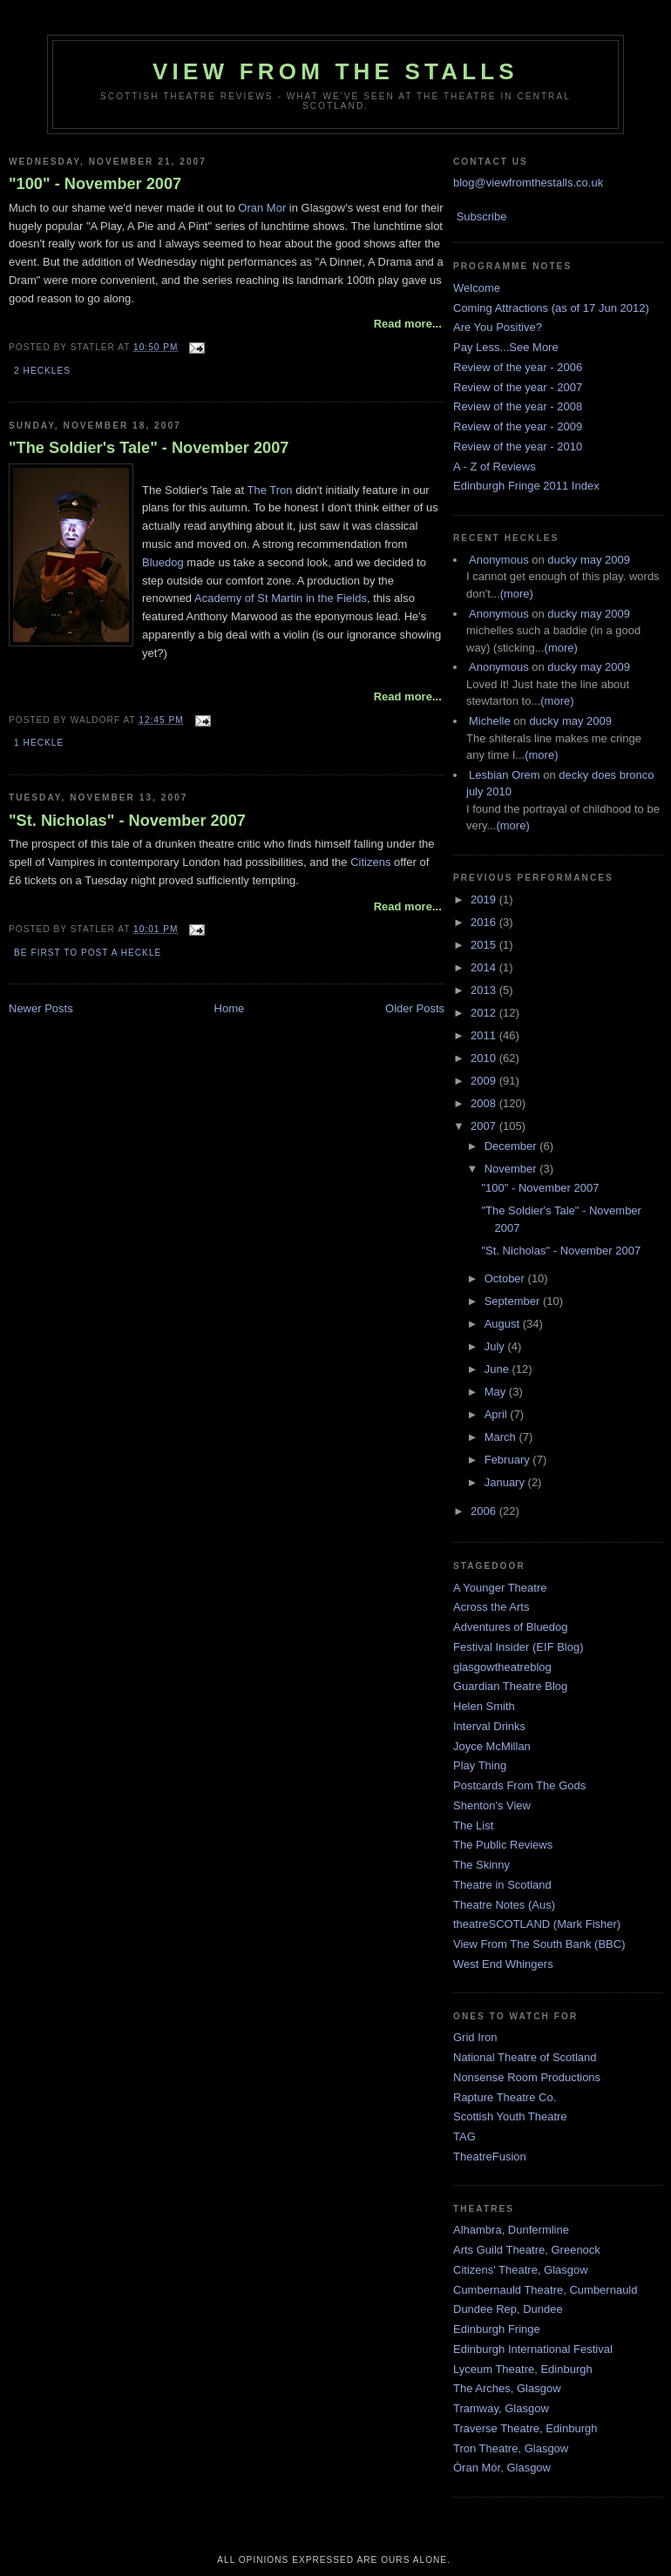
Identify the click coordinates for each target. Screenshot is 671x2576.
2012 (485, 1012)
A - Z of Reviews (494, 466)
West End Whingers (503, 1964)
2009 (485, 1080)
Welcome (476, 287)
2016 (485, 922)
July (496, 1346)
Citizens (370, 862)
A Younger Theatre (499, 1587)
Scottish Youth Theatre (510, 2116)
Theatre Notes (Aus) (504, 1904)
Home (229, 1008)
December (512, 1146)
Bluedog (163, 562)
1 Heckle (39, 742)
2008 (485, 1103)
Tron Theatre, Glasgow (510, 2448)
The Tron (270, 490)
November (512, 1168)
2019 (485, 899)
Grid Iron (475, 2037)
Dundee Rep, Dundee (508, 2309)
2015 (485, 944)
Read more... (408, 323)
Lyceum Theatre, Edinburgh (523, 2369)
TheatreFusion (489, 2156)
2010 (485, 1058)
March (502, 1437)
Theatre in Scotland (502, 1884)
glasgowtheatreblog (502, 1666)
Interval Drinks (489, 1726)
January (506, 1482)
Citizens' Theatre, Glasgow (520, 2269)
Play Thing (479, 1765)
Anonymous (499, 559)
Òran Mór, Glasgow (502, 2467)
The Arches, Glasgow (507, 2388)
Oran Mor (262, 207)
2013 (485, 990)
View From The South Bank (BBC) (539, 1944)
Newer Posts (41, 1008)
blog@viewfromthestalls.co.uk (528, 182)
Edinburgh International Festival (533, 2349)
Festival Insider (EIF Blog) (518, 1646)
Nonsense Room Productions (526, 2077)
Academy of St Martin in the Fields (280, 598)
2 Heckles (42, 370)
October (506, 1278)
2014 (485, 967)
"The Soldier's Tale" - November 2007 (148, 447)
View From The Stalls (335, 71)
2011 (485, 1035)
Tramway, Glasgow (501, 2408)
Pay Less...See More (506, 347)
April (498, 1414)
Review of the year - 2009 (517, 426)
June (498, 1369)
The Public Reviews (502, 1844)
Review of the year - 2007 (517, 387)
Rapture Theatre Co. (504, 2097)
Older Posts (414, 1008)
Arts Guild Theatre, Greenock (526, 2249)
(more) (516, 593)
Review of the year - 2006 (517, 367)
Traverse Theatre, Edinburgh (525, 2428)
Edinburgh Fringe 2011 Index (526, 485)
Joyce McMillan (492, 1746)
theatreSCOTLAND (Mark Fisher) (536, 1923)
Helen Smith (484, 1706)
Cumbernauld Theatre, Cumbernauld (545, 2289)
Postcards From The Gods (519, 1785)
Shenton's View (492, 1805)
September (514, 1301)
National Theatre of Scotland (525, 2057)
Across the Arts (491, 1606)
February (509, 1459)
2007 (485, 1125)
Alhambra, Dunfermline (511, 2229)
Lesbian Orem (504, 774)
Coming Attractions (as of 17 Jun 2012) (551, 307)
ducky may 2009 (588, 559)
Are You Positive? (497, 327)
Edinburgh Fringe (496, 2329)
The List (473, 1825)
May (497, 1391)
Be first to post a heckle (87, 952)
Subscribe (482, 216)
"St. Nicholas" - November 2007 (127, 820)
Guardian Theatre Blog (510, 1686)
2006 (485, 1511)
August (504, 1323)
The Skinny (481, 1864)
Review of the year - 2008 (517, 406)
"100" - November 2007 (95, 184)
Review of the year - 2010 (517, 446)
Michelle (490, 720)
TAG (464, 2136)
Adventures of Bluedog (510, 1626)
